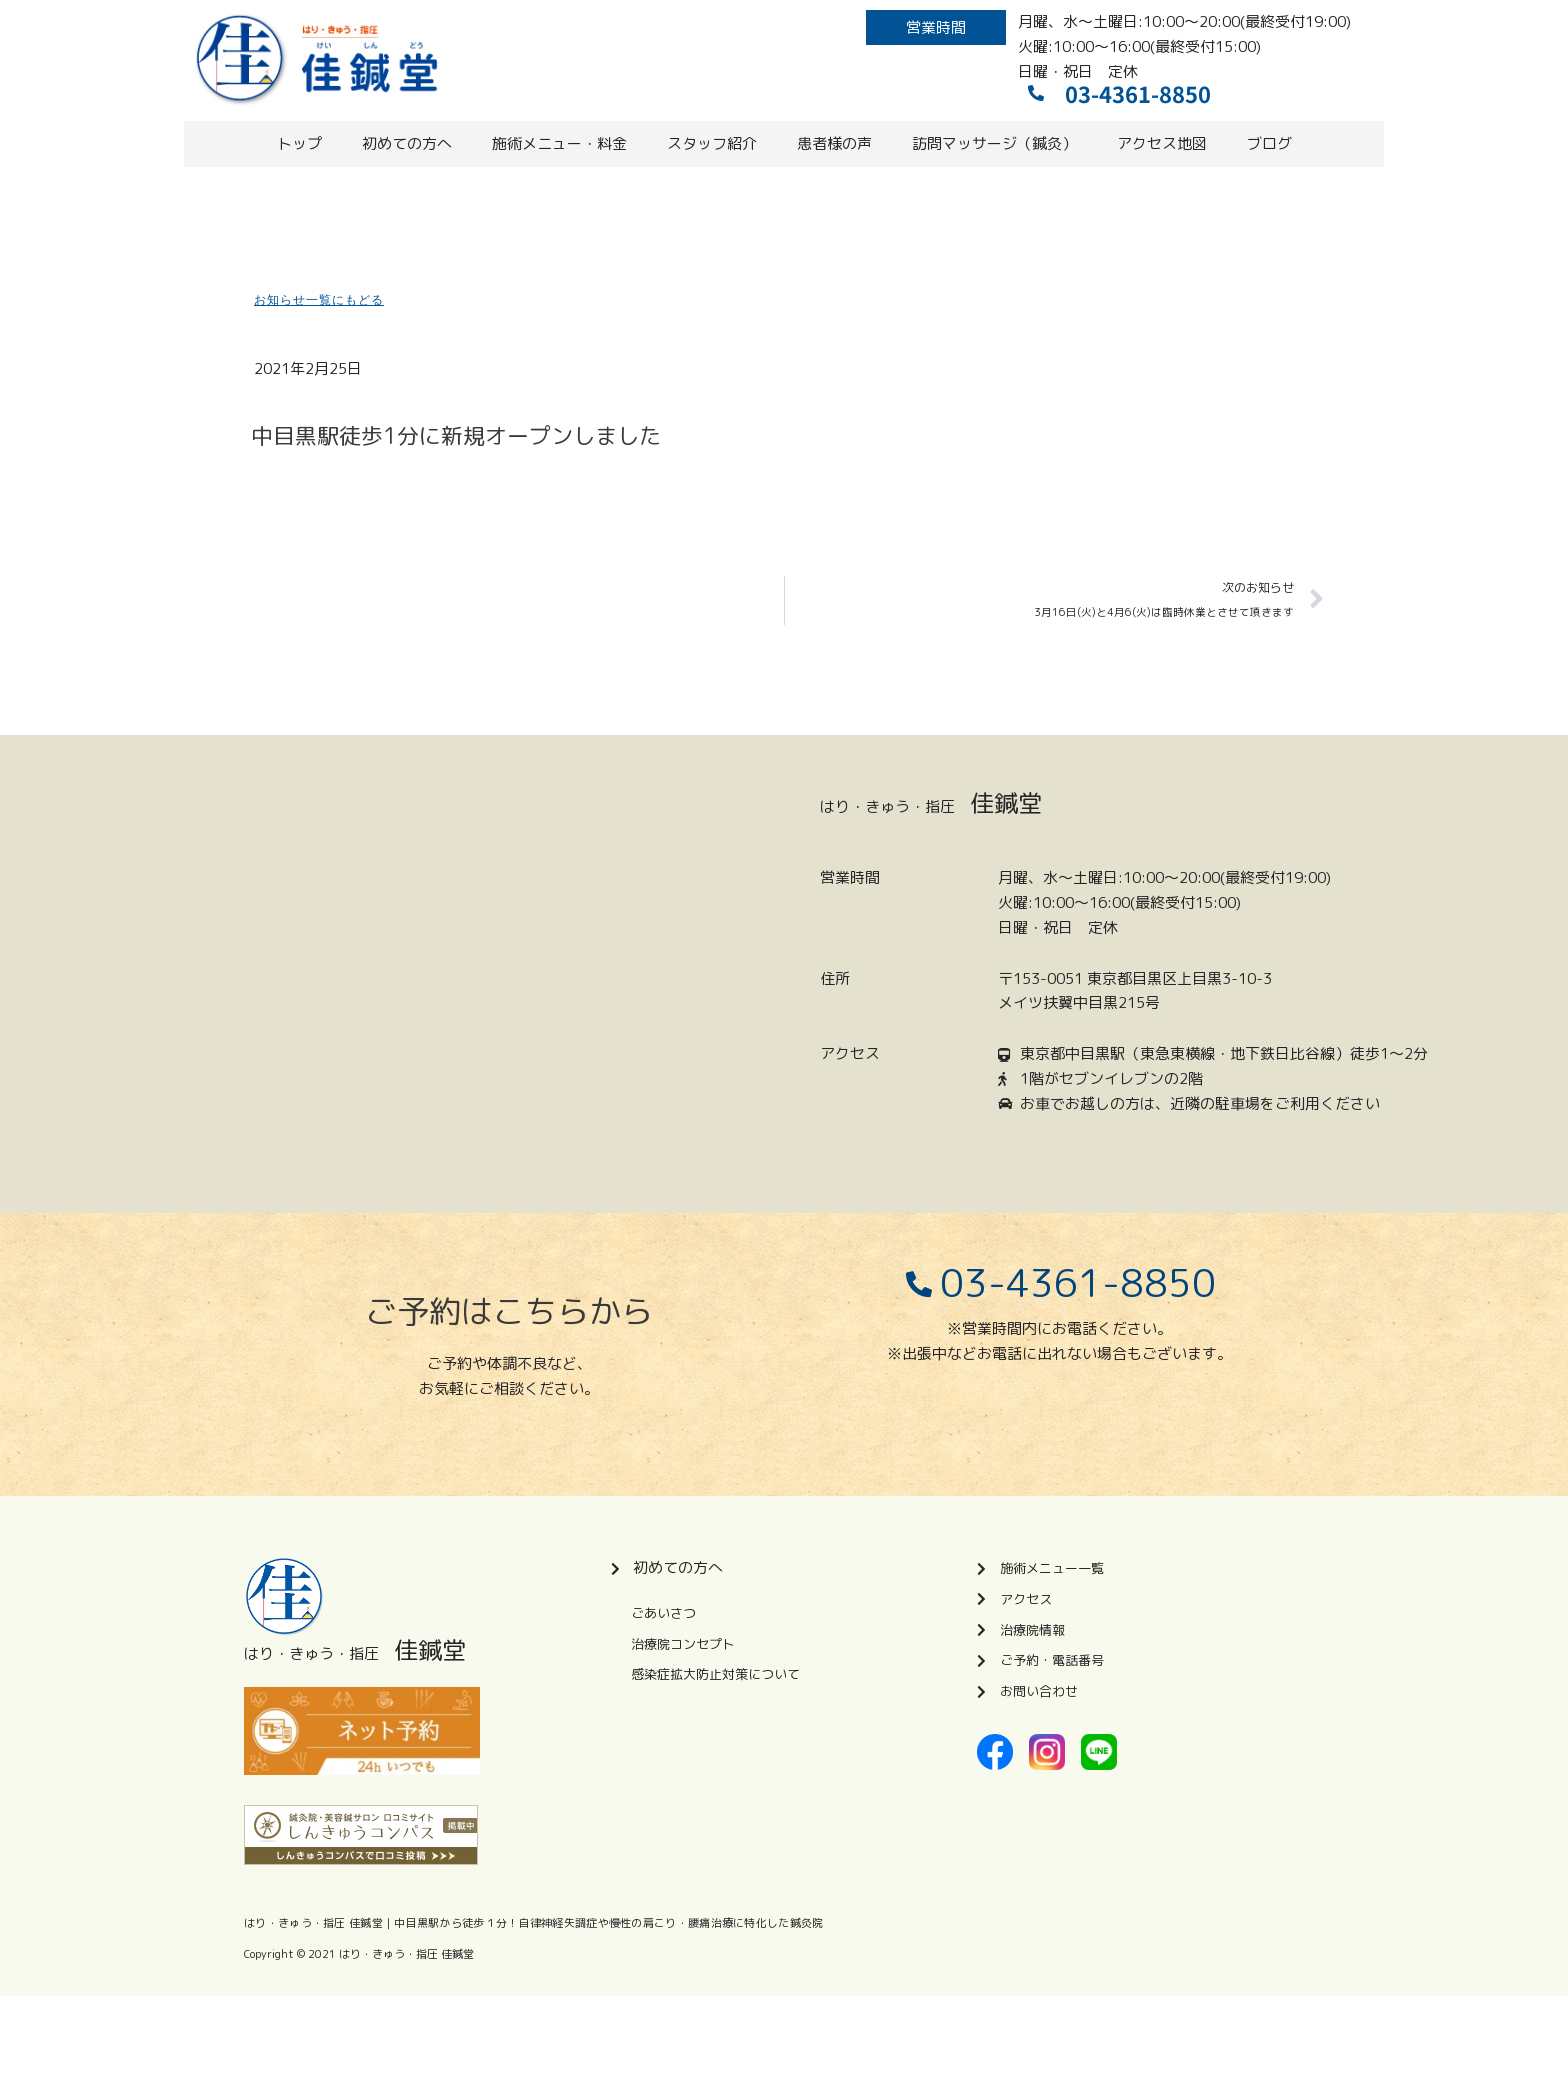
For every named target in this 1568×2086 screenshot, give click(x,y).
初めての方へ (407, 143)
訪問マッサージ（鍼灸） (994, 143)
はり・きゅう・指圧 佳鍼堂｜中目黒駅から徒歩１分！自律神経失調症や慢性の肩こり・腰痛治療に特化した (517, 1923)
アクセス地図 (1162, 143)
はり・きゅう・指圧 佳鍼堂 (406, 1954)
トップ (299, 143)
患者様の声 (834, 143)
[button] (936, 27)
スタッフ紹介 (712, 143)
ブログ (1269, 143)
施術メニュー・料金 (559, 143)
